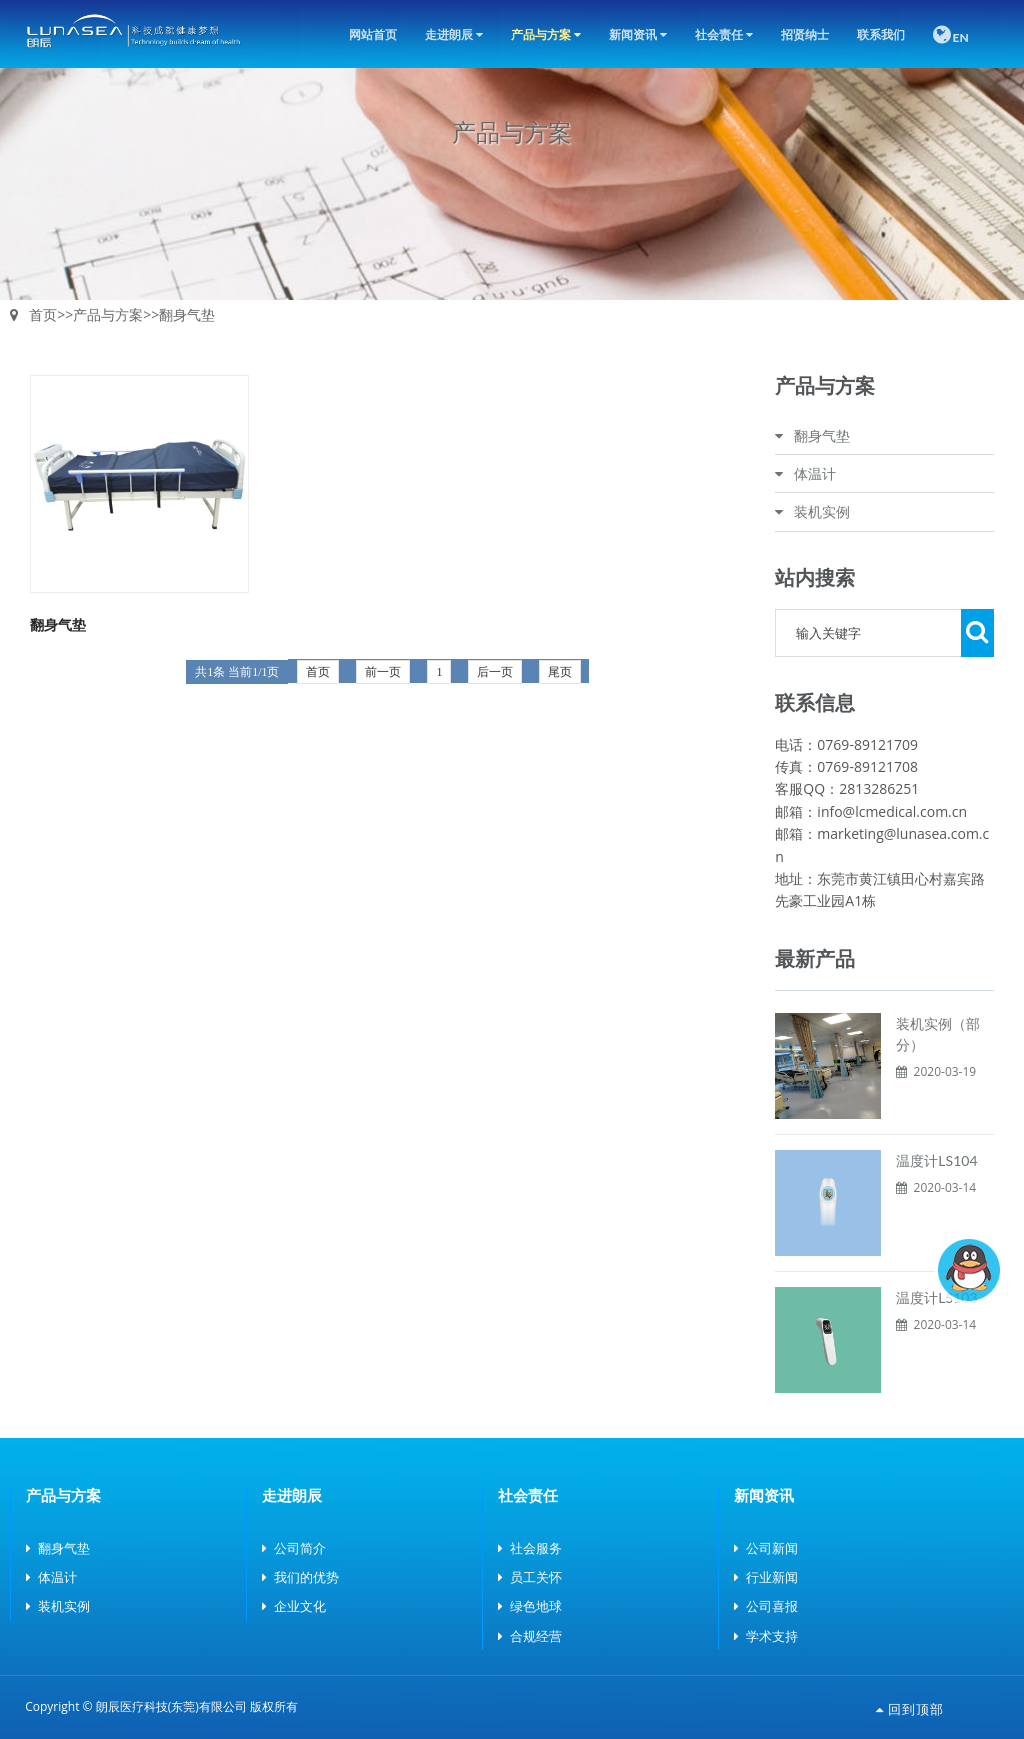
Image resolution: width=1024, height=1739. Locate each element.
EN (951, 35)
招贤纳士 (805, 34)
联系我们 (881, 34)
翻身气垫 (187, 314)
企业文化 (294, 1606)
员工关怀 (530, 1577)
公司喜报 (766, 1606)
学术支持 (766, 1636)
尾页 (560, 672)
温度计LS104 (936, 1160)
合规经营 (530, 1636)
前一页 (383, 672)
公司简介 (294, 1548)
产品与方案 (546, 34)
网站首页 (373, 34)
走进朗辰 (454, 34)
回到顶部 (910, 1709)
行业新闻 (766, 1577)
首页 (43, 314)
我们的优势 (300, 1577)
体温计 (815, 473)
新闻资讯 (638, 34)
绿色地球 (530, 1606)
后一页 (495, 672)
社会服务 (530, 1548)
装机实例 (822, 511)
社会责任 (724, 34)
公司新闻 (766, 1548)
